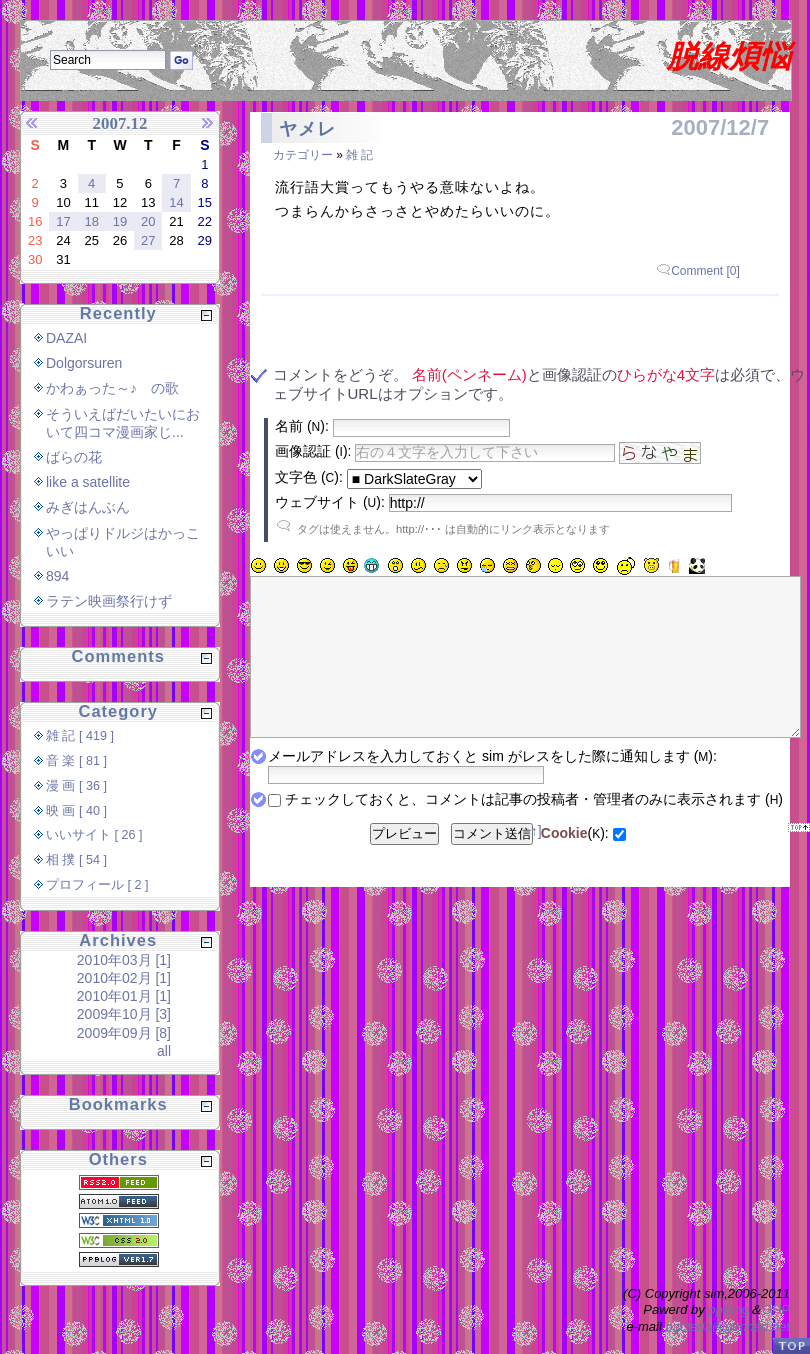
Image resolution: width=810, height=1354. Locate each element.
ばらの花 (74, 457)
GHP (776, 1309)
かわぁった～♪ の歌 (112, 388)
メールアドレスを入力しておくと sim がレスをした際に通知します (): (492, 786)
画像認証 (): (313, 451)
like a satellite (88, 482)
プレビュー (404, 863)
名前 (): (302, 426)
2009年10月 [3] (124, 1014)
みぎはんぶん (88, 507)
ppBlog (728, 1309)
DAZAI (66, 338)
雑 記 (359, 155)
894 (57, 576)
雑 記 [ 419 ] (80, 736)
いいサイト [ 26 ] (94, 835)
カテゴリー (303, 155)
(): (575, 863)
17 (63, 221)
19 (120, 221)
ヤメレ (307, 129)
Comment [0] (705, 271)
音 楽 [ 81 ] (76, 761)
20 (148, 221)
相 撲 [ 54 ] (76, 860)
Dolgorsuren (84, 363)
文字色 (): (309, 477)
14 (176, 202)
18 (91, 221)
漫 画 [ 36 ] (76, 786)
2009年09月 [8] (124, 1033)
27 (148, 240)
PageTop (791, 1345)
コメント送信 (492, 863)
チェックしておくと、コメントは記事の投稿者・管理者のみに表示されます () (534, 829)
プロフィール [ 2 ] (97, 885)
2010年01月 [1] (124, 996)
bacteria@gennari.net (728, 1326)
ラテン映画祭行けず (109, 601)
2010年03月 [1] (124, 960)
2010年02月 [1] (124, 978)
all (164, 1051)
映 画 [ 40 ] (76, 811)
